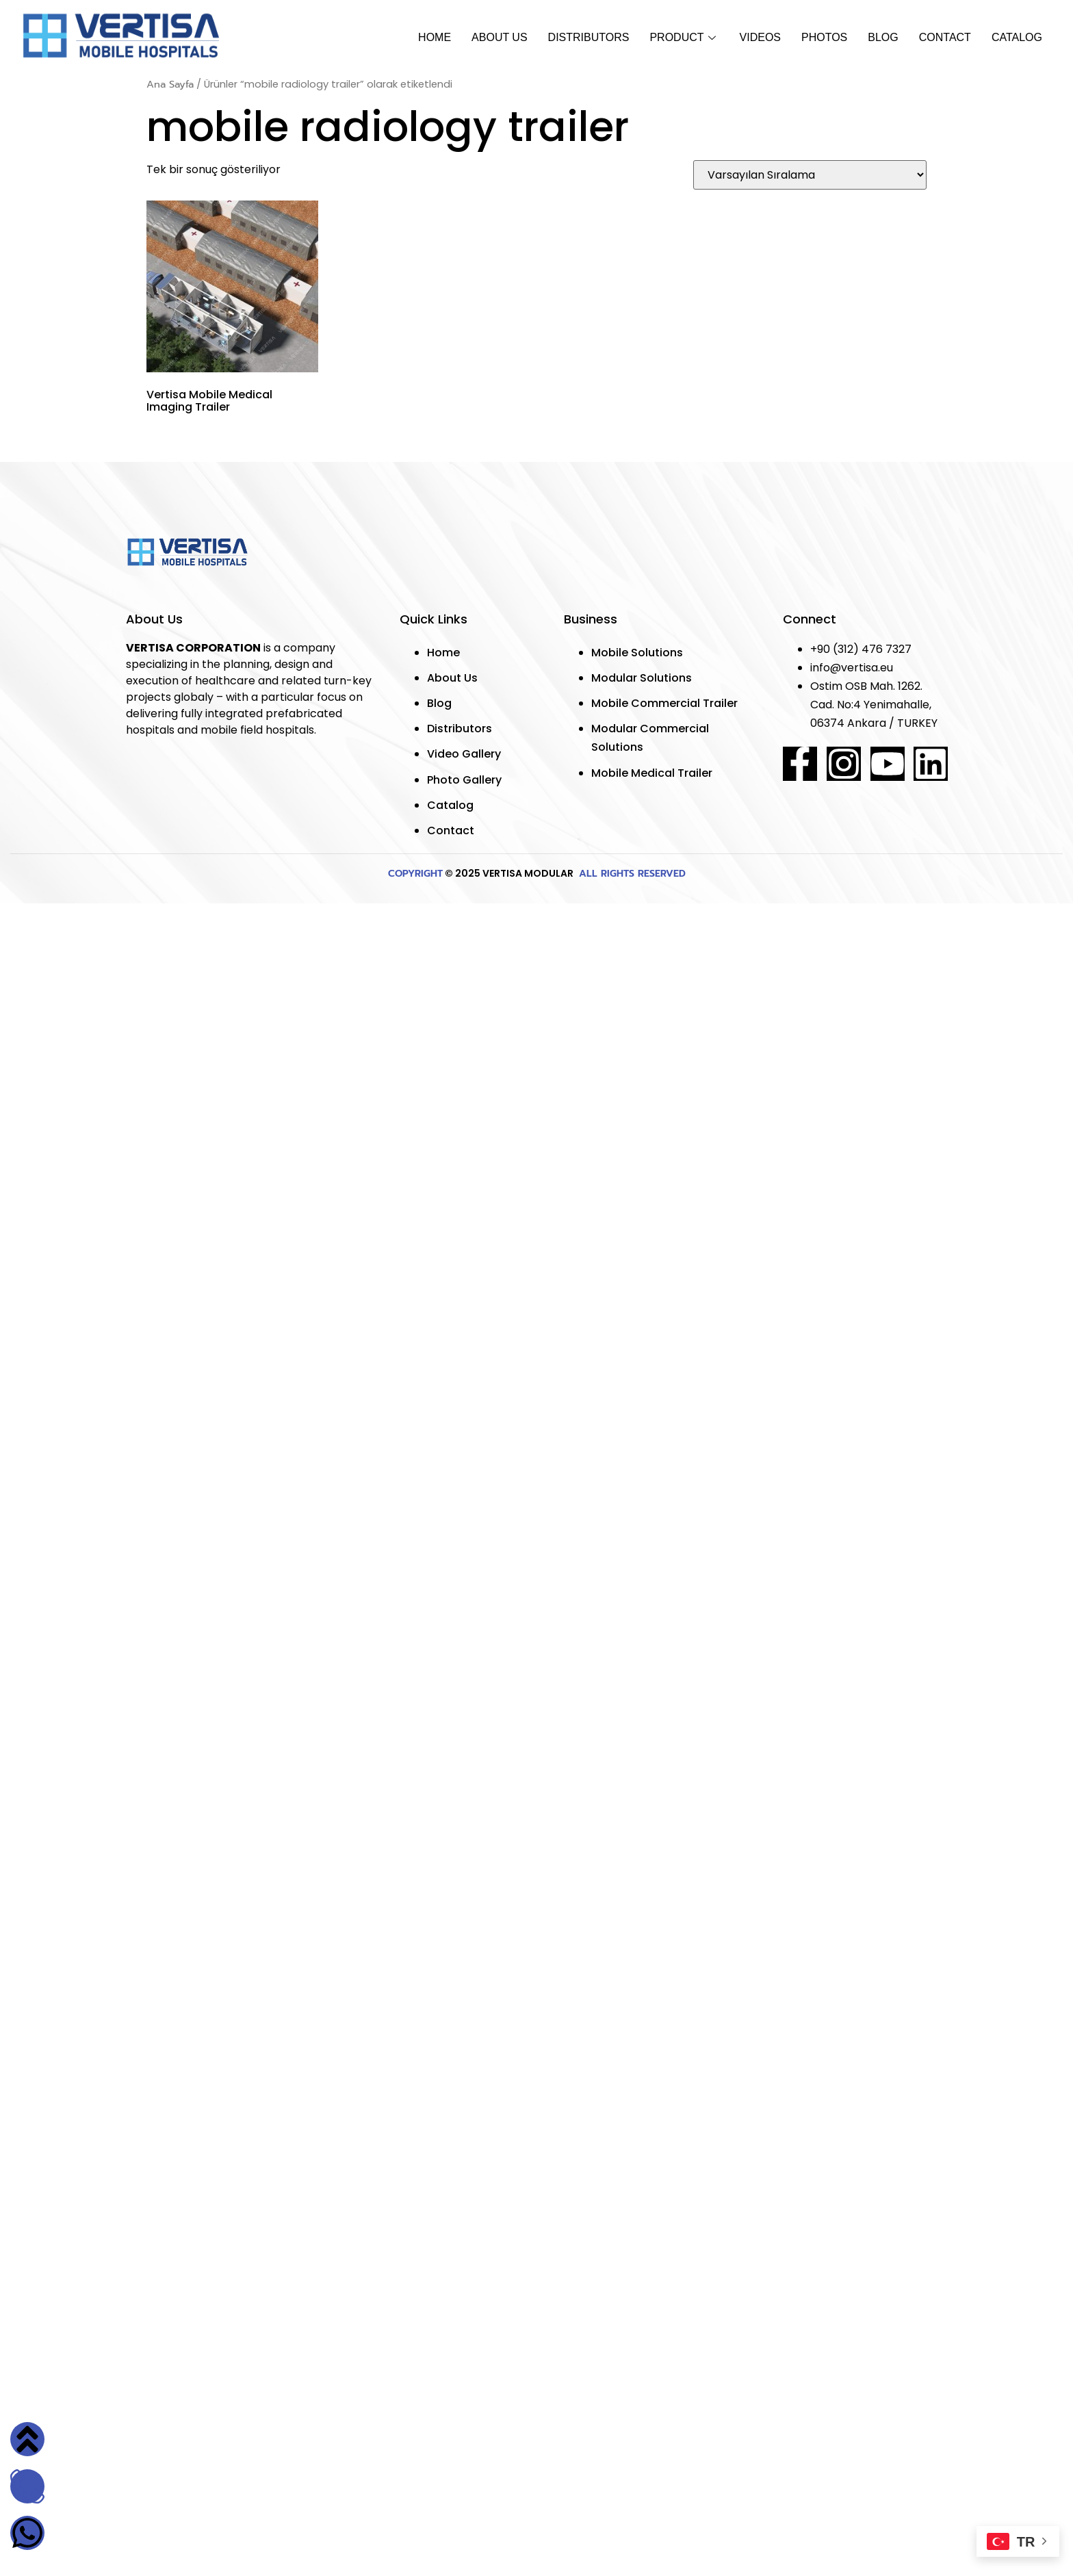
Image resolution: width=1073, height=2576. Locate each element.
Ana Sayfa (170, 84)
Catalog (1017, 37)
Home (434, 37)
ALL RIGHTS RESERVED (631, 873)
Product (684, 37)
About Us (499, 37)
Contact (945, 37)
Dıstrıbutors (589, 37)
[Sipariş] (810, 175)
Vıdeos (760, 37)
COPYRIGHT (415, 873)
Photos (824, 37)
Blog (883, 37)
